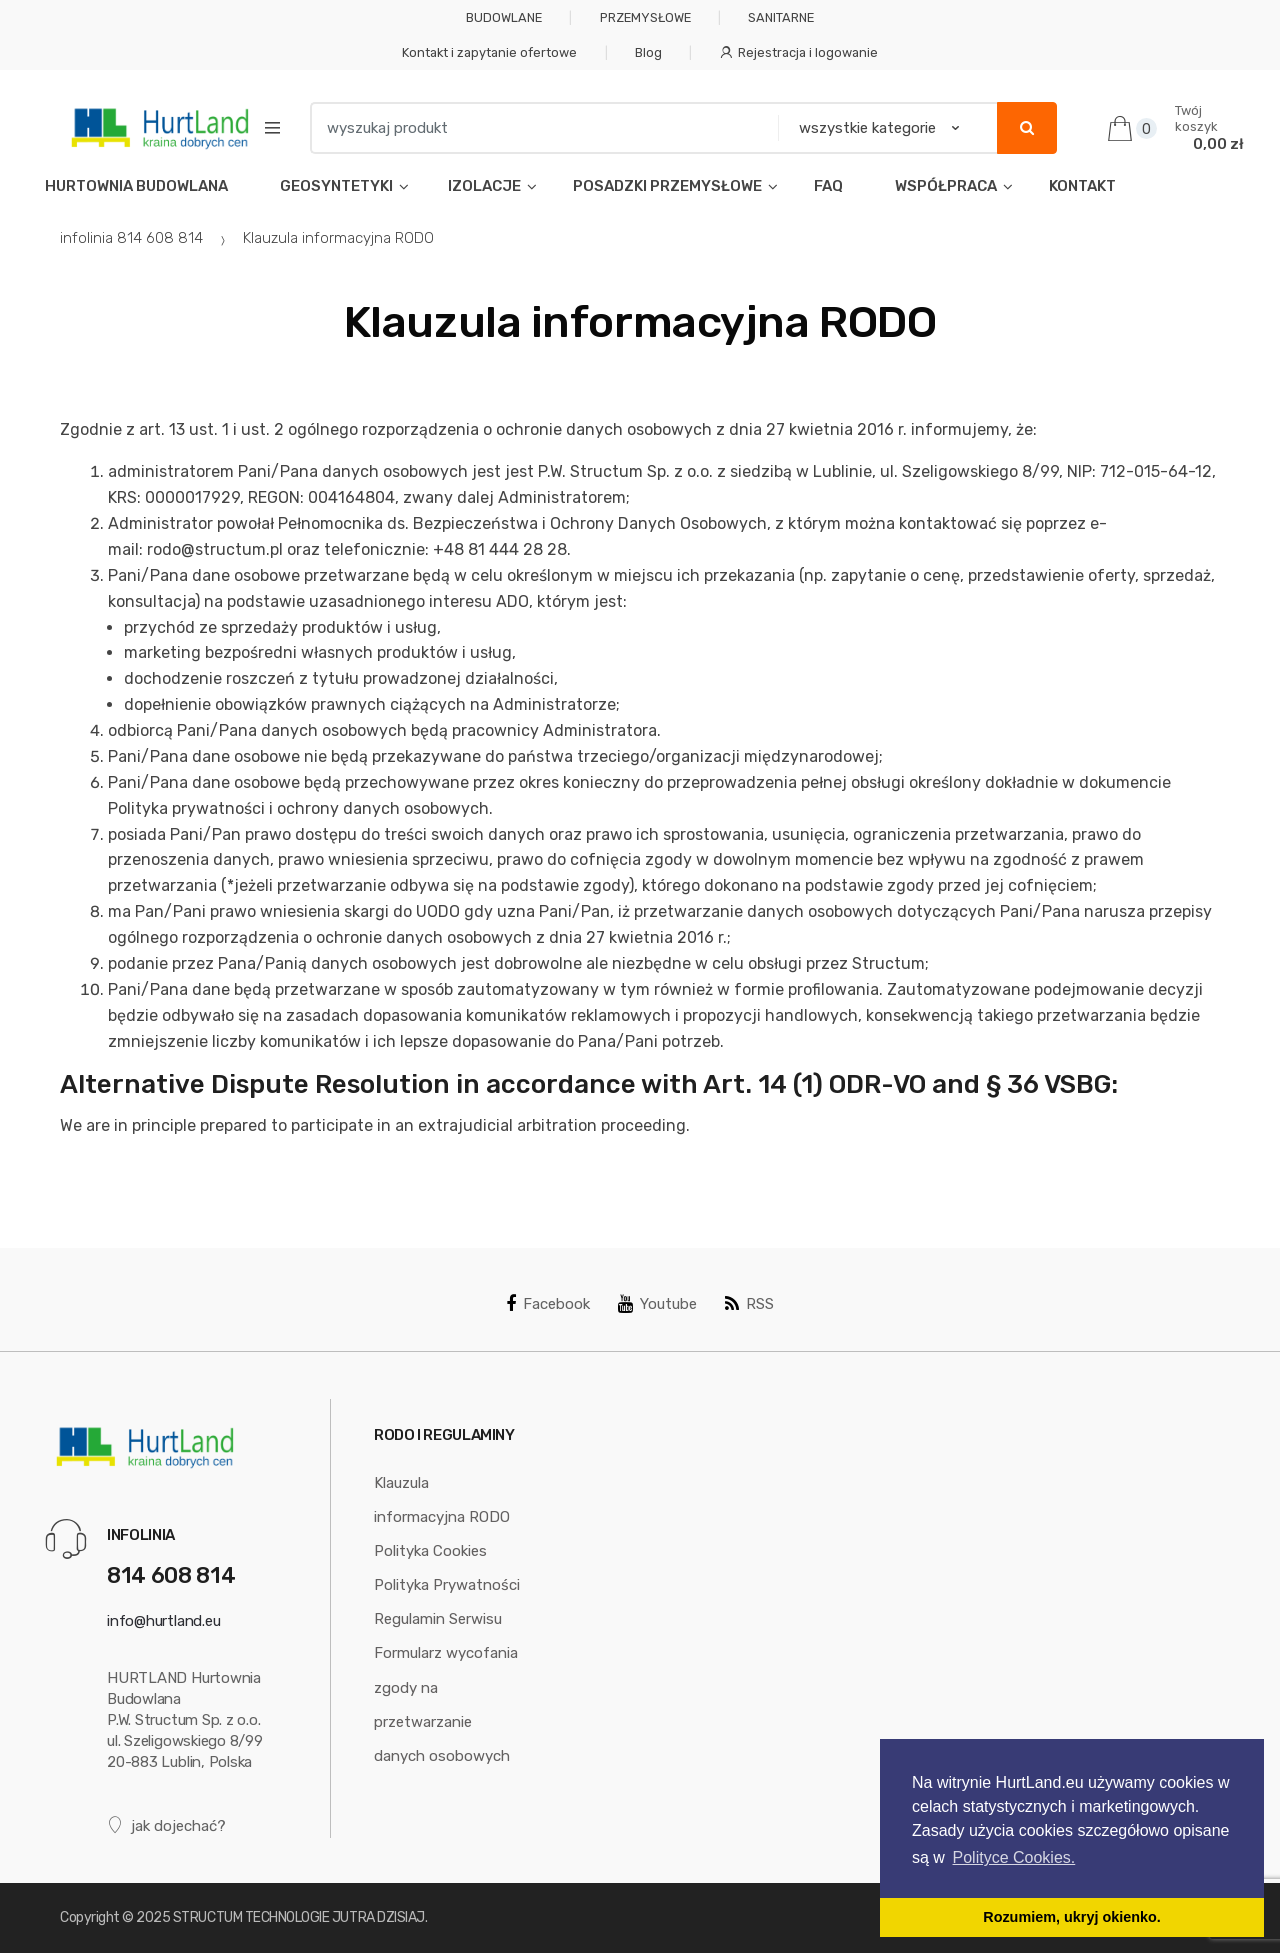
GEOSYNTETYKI (336, 186)
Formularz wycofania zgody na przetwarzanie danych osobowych (446, 1704)
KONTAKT (1082, 186)
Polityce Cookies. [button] (1014, 1857)
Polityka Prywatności (447, 1585)
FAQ (828, 186)
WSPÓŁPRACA (946, 186)
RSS (749, 1304)
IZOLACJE (483, 186)
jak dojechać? (166, 1825)
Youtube (657, 1304)
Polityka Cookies (430, 1551)
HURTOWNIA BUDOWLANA (136, 186)
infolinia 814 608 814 (131, 238)
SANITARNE (781, 17)
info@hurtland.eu (163, 1621)
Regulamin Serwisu (438, 1619)
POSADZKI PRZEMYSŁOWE (667, 186)
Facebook (548, 1304)
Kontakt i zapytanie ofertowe (489, 52)
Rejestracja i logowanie (799, 52)
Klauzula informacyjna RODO (442, 1500)
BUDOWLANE (504, 17)
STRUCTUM (207, 1917)
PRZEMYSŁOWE (645, 17)
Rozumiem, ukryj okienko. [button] (1072, 1917)
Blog (648, 52)
